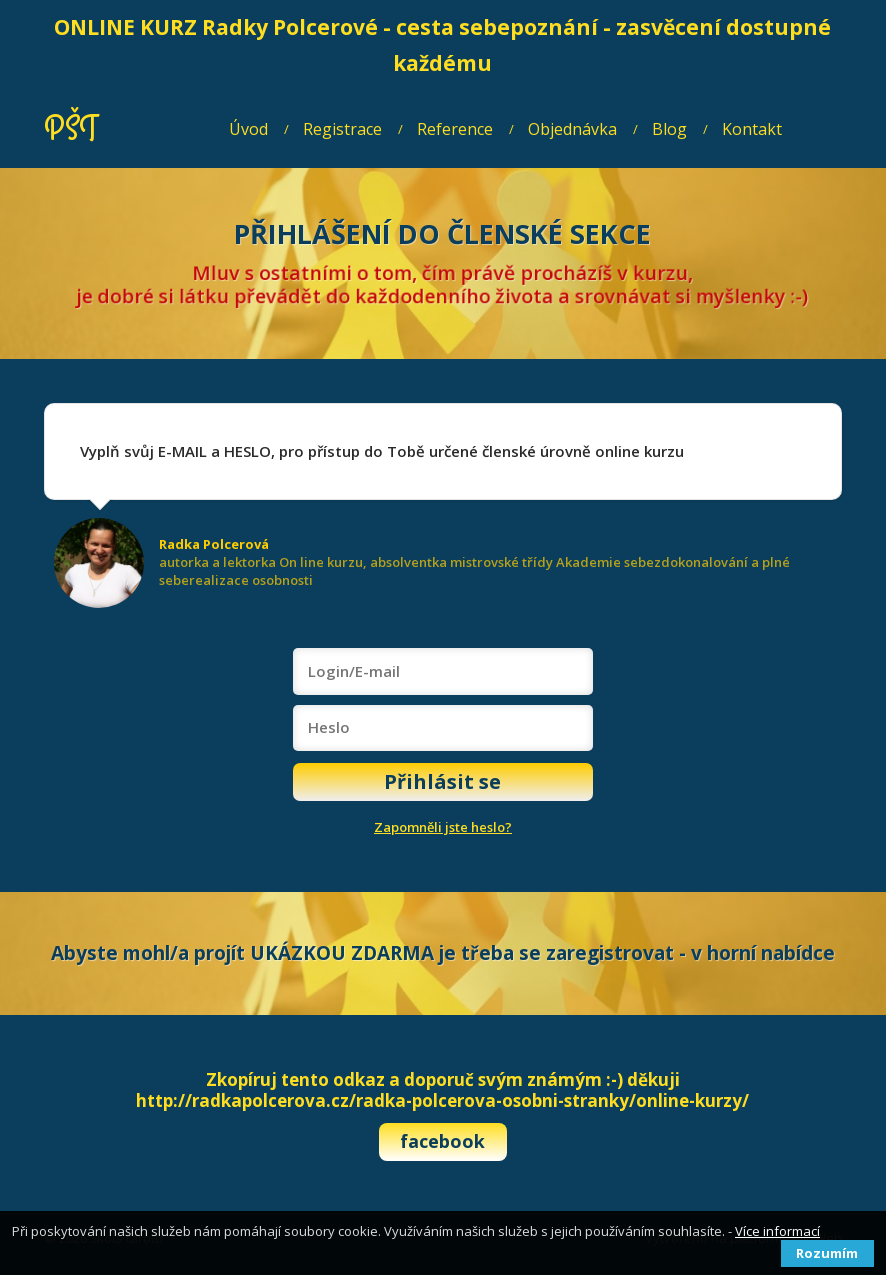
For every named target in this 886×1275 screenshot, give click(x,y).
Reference (455, 129)
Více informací (777, 1231)
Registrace (342, 129)
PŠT (70, 129)
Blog (669, 129)
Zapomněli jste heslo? (443, 827)
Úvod (248, 129)
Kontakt (752, 129)
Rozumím (827, 1253)
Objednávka (572, 129)
